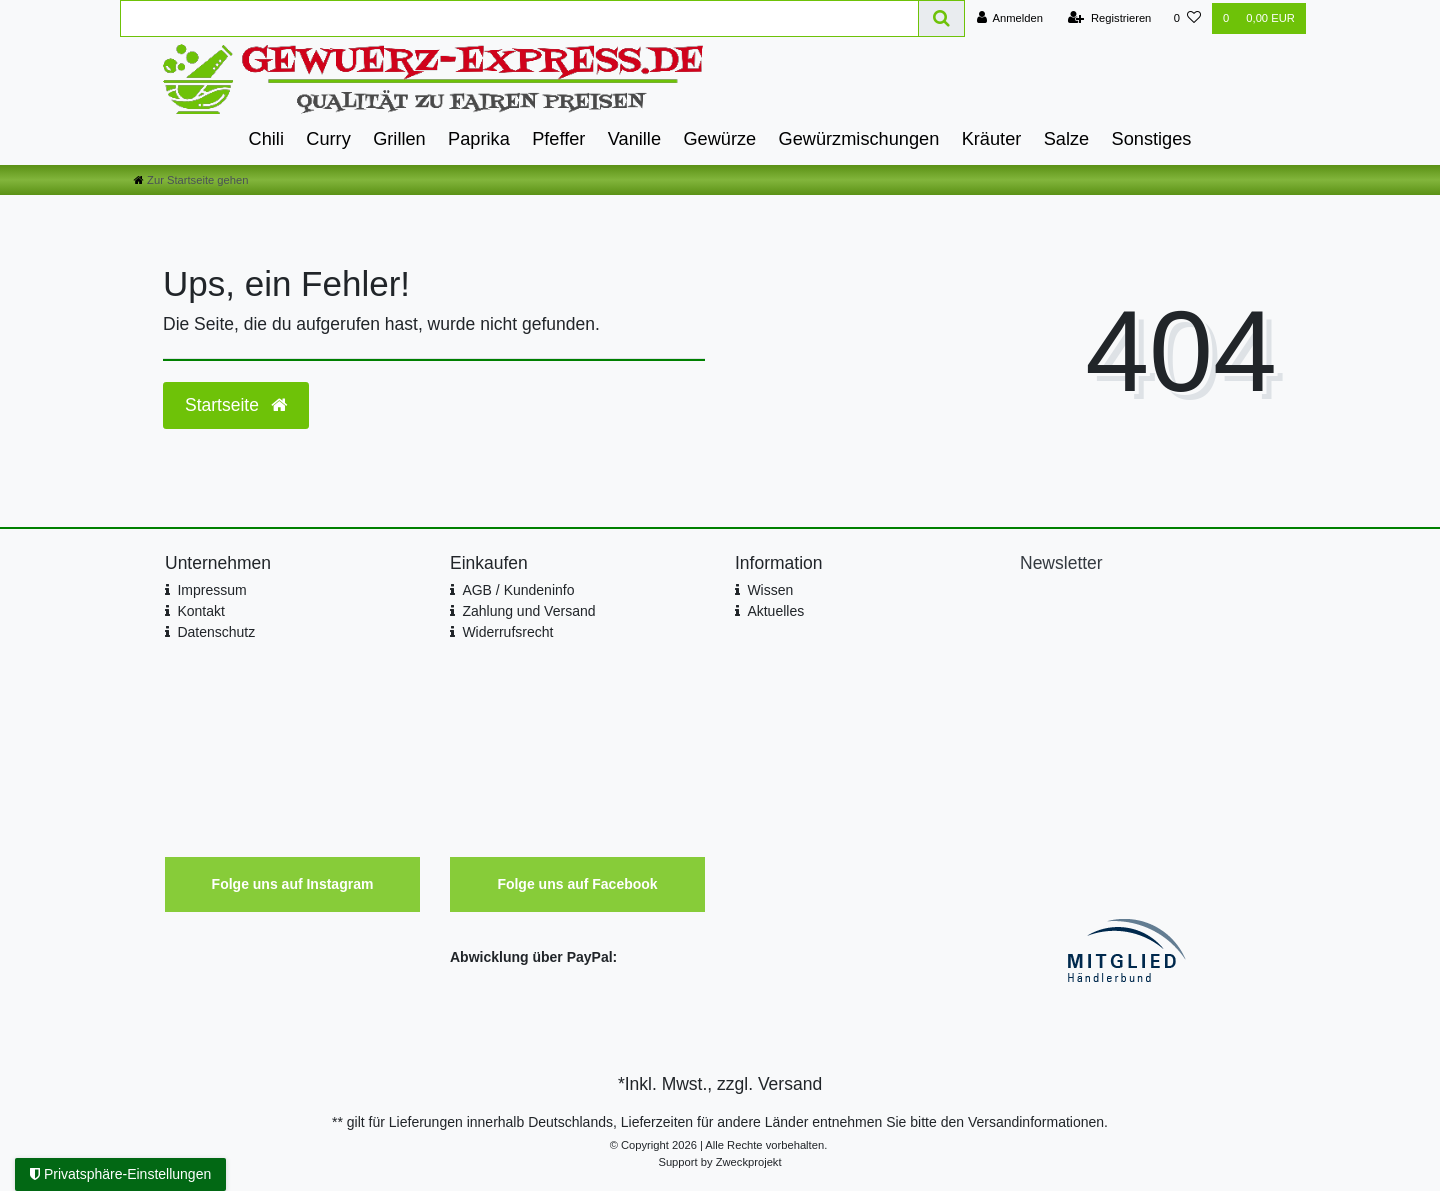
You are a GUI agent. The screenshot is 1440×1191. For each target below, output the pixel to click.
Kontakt (200, 611)
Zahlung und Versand (528, 611)
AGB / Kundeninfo (518, 590)
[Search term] (519, 18)
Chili (266, 139)
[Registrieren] (1109, 18)
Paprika (479, 139)
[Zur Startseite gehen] (191, 180)
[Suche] (942, 18)
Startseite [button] (236, 405)
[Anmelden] (1009, 18)
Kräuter (992, 139)
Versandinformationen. (1038, 1122)
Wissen (770, 590)
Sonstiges (1152, 139)
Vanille (634, 139)
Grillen (399, 139)
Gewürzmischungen (859, 139)
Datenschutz (216, 632)
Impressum (211, 590)
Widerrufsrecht (507, 632)
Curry (328, 139)
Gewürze (719, 139)
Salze (1067, 139)
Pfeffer (558, 139)
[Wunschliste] (1187, 18)
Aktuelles (775, 611)
